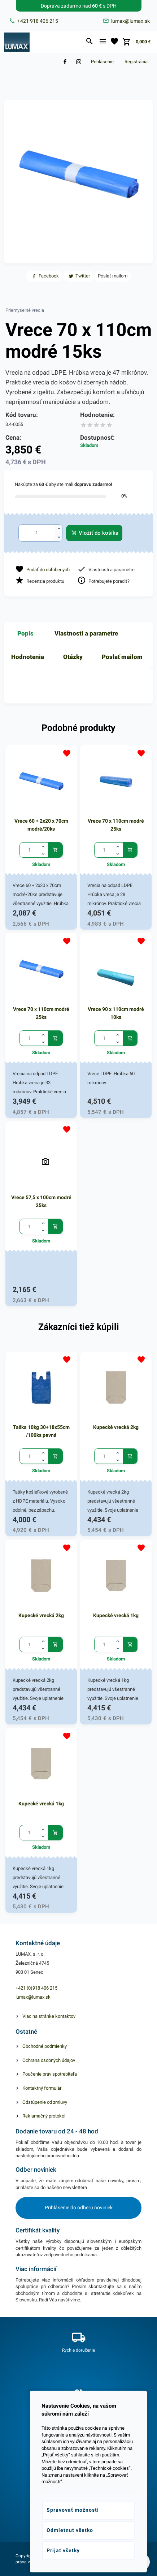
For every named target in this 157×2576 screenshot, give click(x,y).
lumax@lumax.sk (33, 1997)
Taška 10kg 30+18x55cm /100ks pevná (41, 1431)
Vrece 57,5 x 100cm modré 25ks (41, 1201)
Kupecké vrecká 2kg (116, 1427)
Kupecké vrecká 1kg (116, 1615)
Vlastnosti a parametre (86, 633)
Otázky (73, 656)
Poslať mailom (122, 656)
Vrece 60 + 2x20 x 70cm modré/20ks (41, 825)
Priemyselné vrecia (24, 310)
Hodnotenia (27, 656)
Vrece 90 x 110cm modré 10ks (116, 1013)
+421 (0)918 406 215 (36, 1988)
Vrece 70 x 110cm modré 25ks (116, 825)
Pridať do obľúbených (48, 569)
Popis (25, 633)
